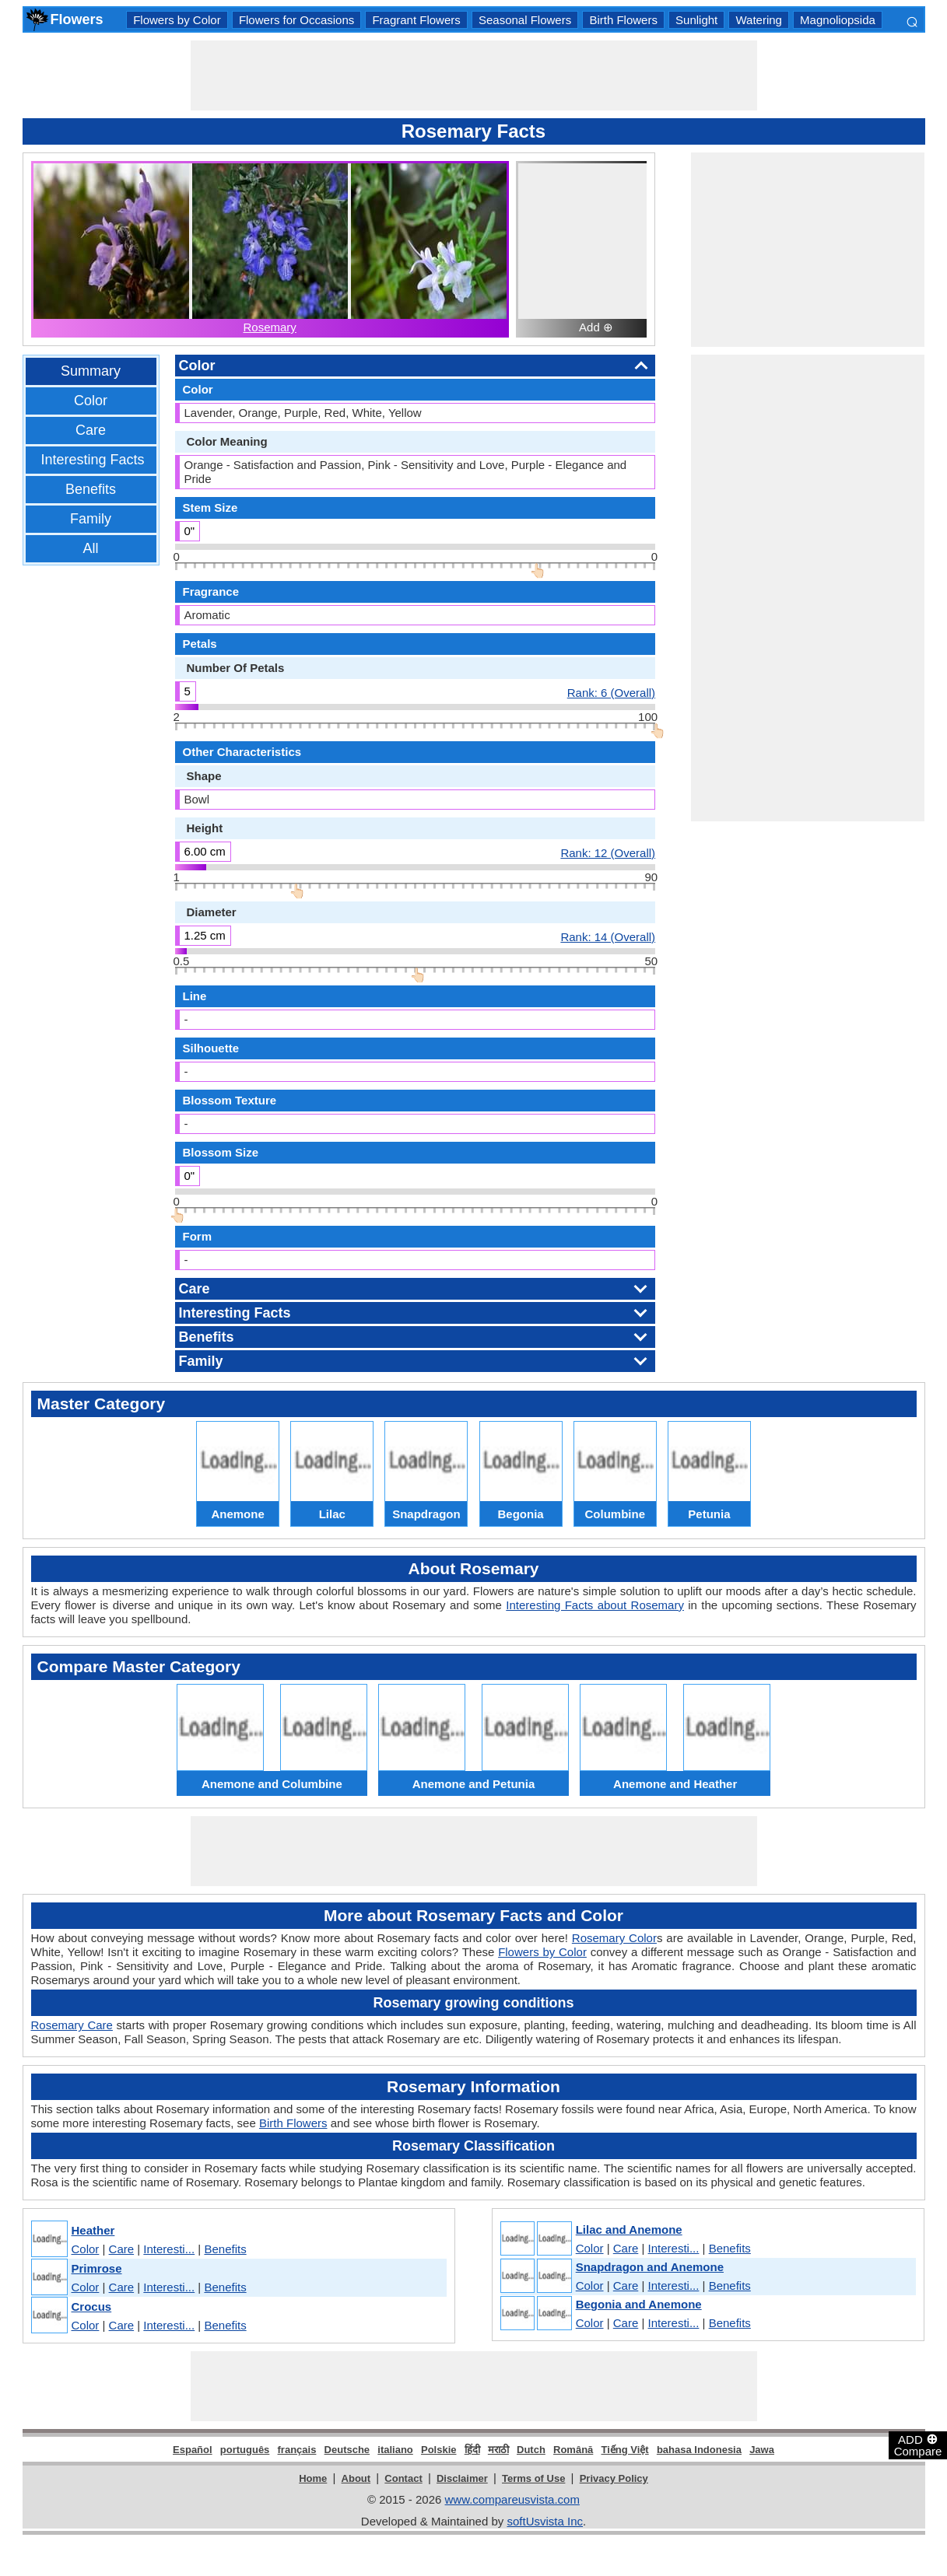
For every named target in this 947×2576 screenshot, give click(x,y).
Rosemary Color (614, 1937)
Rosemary (269, 327)
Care (90, 430)
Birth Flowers (623, 19)
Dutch (531, 2449)
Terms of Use (533, 2478)
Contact (403, 2478)
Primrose (97, 2268)
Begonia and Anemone (639, 2304)
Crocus (92, 2306)
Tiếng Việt (625, 2449)
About (356, 2478)
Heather (93, 2230)
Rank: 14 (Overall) (607, 936)
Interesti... (169, 2249)
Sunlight (696, 19)
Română (573, 2449)
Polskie (439, 2449)
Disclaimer (462, 2478)
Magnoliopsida (837, 19)
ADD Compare (918, 2444)
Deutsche (347, 2449)
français (297, 2449)
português (245, 2449)
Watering (758, 19)
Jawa (761, 2449)
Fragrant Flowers (416, 19)
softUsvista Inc (545, 2521)
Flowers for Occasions (296, 19)
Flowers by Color (177, 19)
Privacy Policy (614, 2478)
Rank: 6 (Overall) (611, 692)
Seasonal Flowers (525, 19)
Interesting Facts (93, 459)
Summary (91, 371)
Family (90, 519)
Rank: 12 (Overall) (607, 852)
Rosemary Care (72, 2025)
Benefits (90, 489)
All (90, 548)
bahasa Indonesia (699, 2449)
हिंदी (472, 2449)
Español (192, 2449)
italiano (395, 2449)
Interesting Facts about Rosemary (595, 1605)
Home (313, 2478)
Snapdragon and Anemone (650, 2266)
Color (90, 400)
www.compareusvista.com (512, 2499)
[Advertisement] (474, 75)
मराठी (498, 2449)
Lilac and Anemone (629, 2229)
